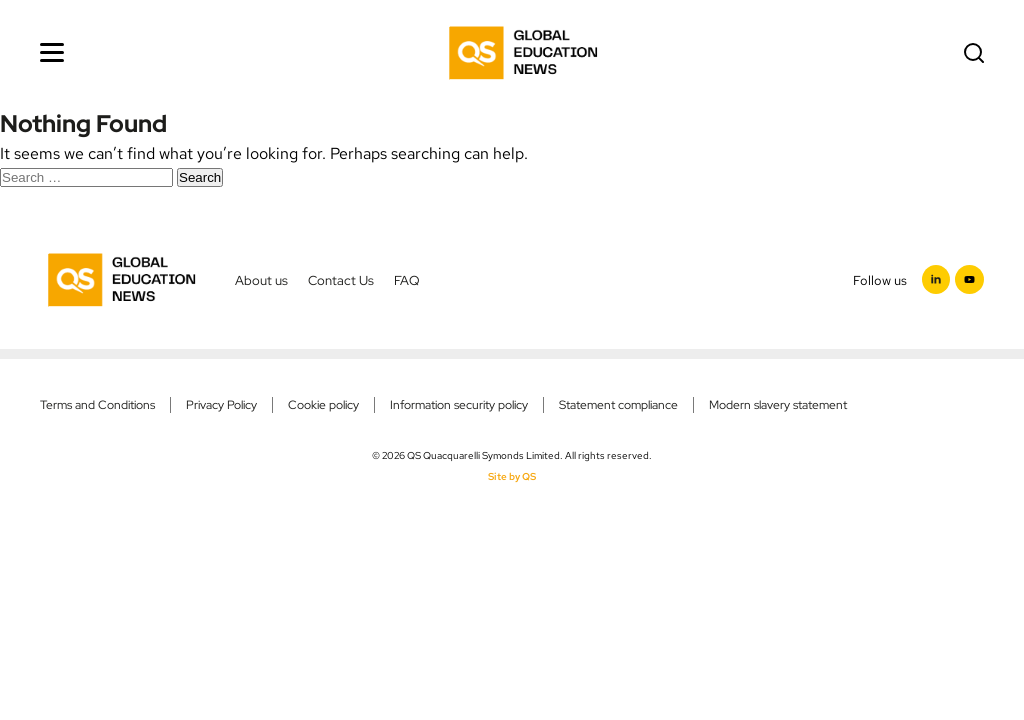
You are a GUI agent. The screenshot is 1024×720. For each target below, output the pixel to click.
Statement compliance (618, 405)
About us (261, 280)
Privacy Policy (221, 405)
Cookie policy (323, 405)
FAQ (407, 280)
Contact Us (341, 280)
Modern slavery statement (778, 405)
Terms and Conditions (97, 405)
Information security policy (459, 405)
